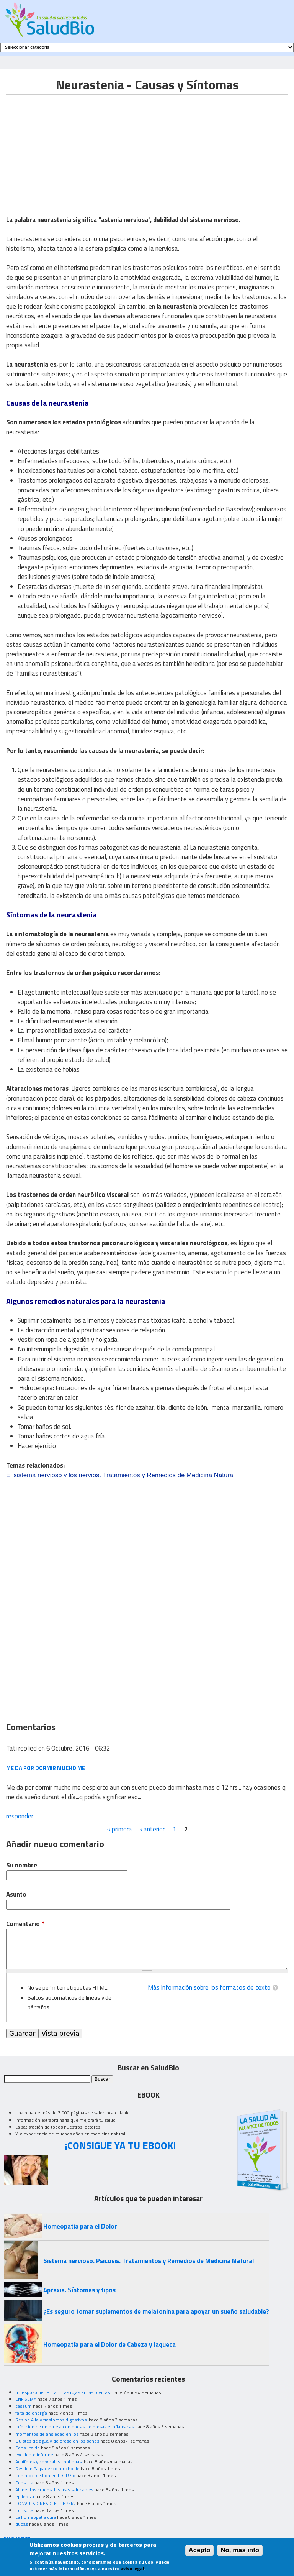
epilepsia (24, 2496)
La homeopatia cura (35, 2517)
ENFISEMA (25, 2399)
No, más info (239, 2550)
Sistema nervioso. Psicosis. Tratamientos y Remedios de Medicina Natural (148, 2261)
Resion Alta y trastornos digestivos (51, 2419)
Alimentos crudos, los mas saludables (54, 2489)
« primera (119, 1829)
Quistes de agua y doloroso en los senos (57, 2440)
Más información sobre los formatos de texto (209, 1987)
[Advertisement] (70, 148)
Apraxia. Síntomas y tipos (79, 2290)
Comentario (25, 1924)
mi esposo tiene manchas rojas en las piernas (63, 2392)
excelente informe (34, 2454)
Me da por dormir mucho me (45, 1768)
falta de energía (31, 2413)
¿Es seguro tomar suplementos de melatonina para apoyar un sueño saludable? (156, 2311)
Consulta (24, 2482)
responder (19, 1816)
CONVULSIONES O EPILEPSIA (45, 2503)
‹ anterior (152, 1829)
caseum (23, 2406)
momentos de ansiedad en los (46, 2434)
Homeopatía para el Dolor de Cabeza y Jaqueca (109, 2344)
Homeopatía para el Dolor (80, 2226)
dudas (21, 2524)
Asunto (16, 1894)
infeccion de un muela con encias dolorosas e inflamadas (74, 2426)
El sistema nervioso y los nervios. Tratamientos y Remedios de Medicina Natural (120, 1475)
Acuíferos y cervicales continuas (49, 2461)
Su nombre (21, 1865)
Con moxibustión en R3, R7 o (45, 2475)
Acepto (200, 2550)
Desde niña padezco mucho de (47, 2468)
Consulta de (27, 2447)
